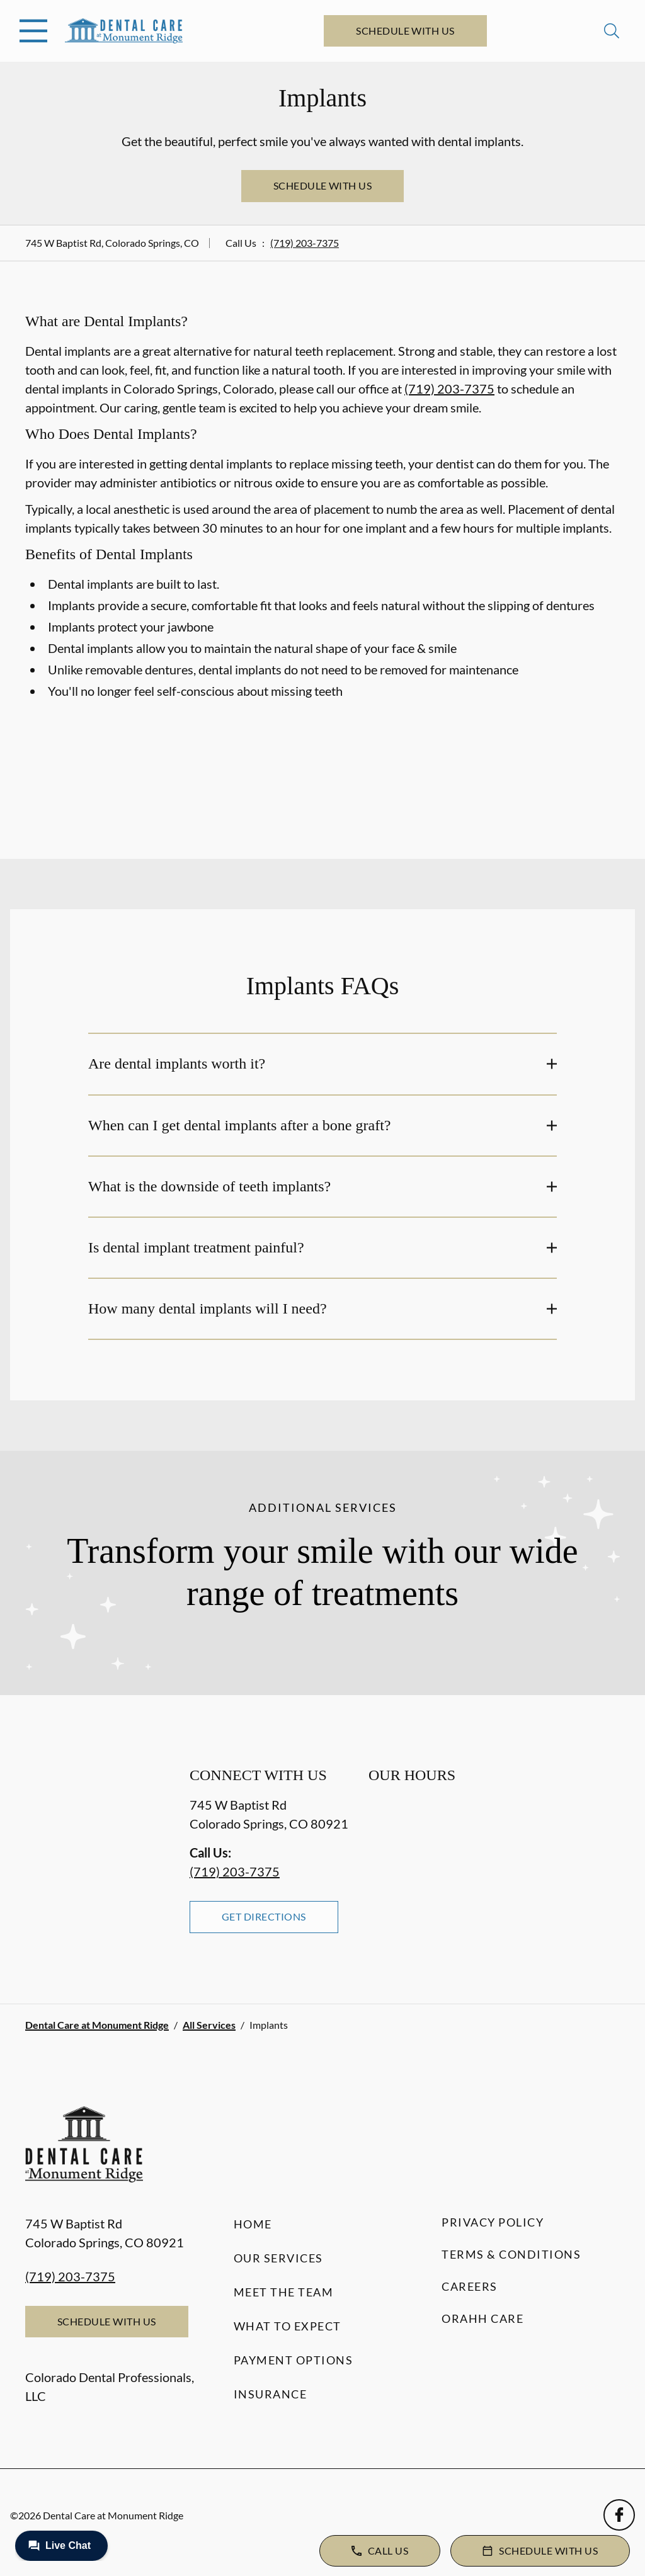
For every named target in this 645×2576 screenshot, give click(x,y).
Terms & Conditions (511, 2254)
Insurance (270, 2394)
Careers (470, 2286)
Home (253, 2224)
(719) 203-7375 (304, 243)
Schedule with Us (405, 31)
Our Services (278, 2258)
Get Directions (264, 1916)
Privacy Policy (493, 2222)
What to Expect (287, 2326)
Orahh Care (482, 2318)
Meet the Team (284, 2292)
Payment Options (293, 2360)
